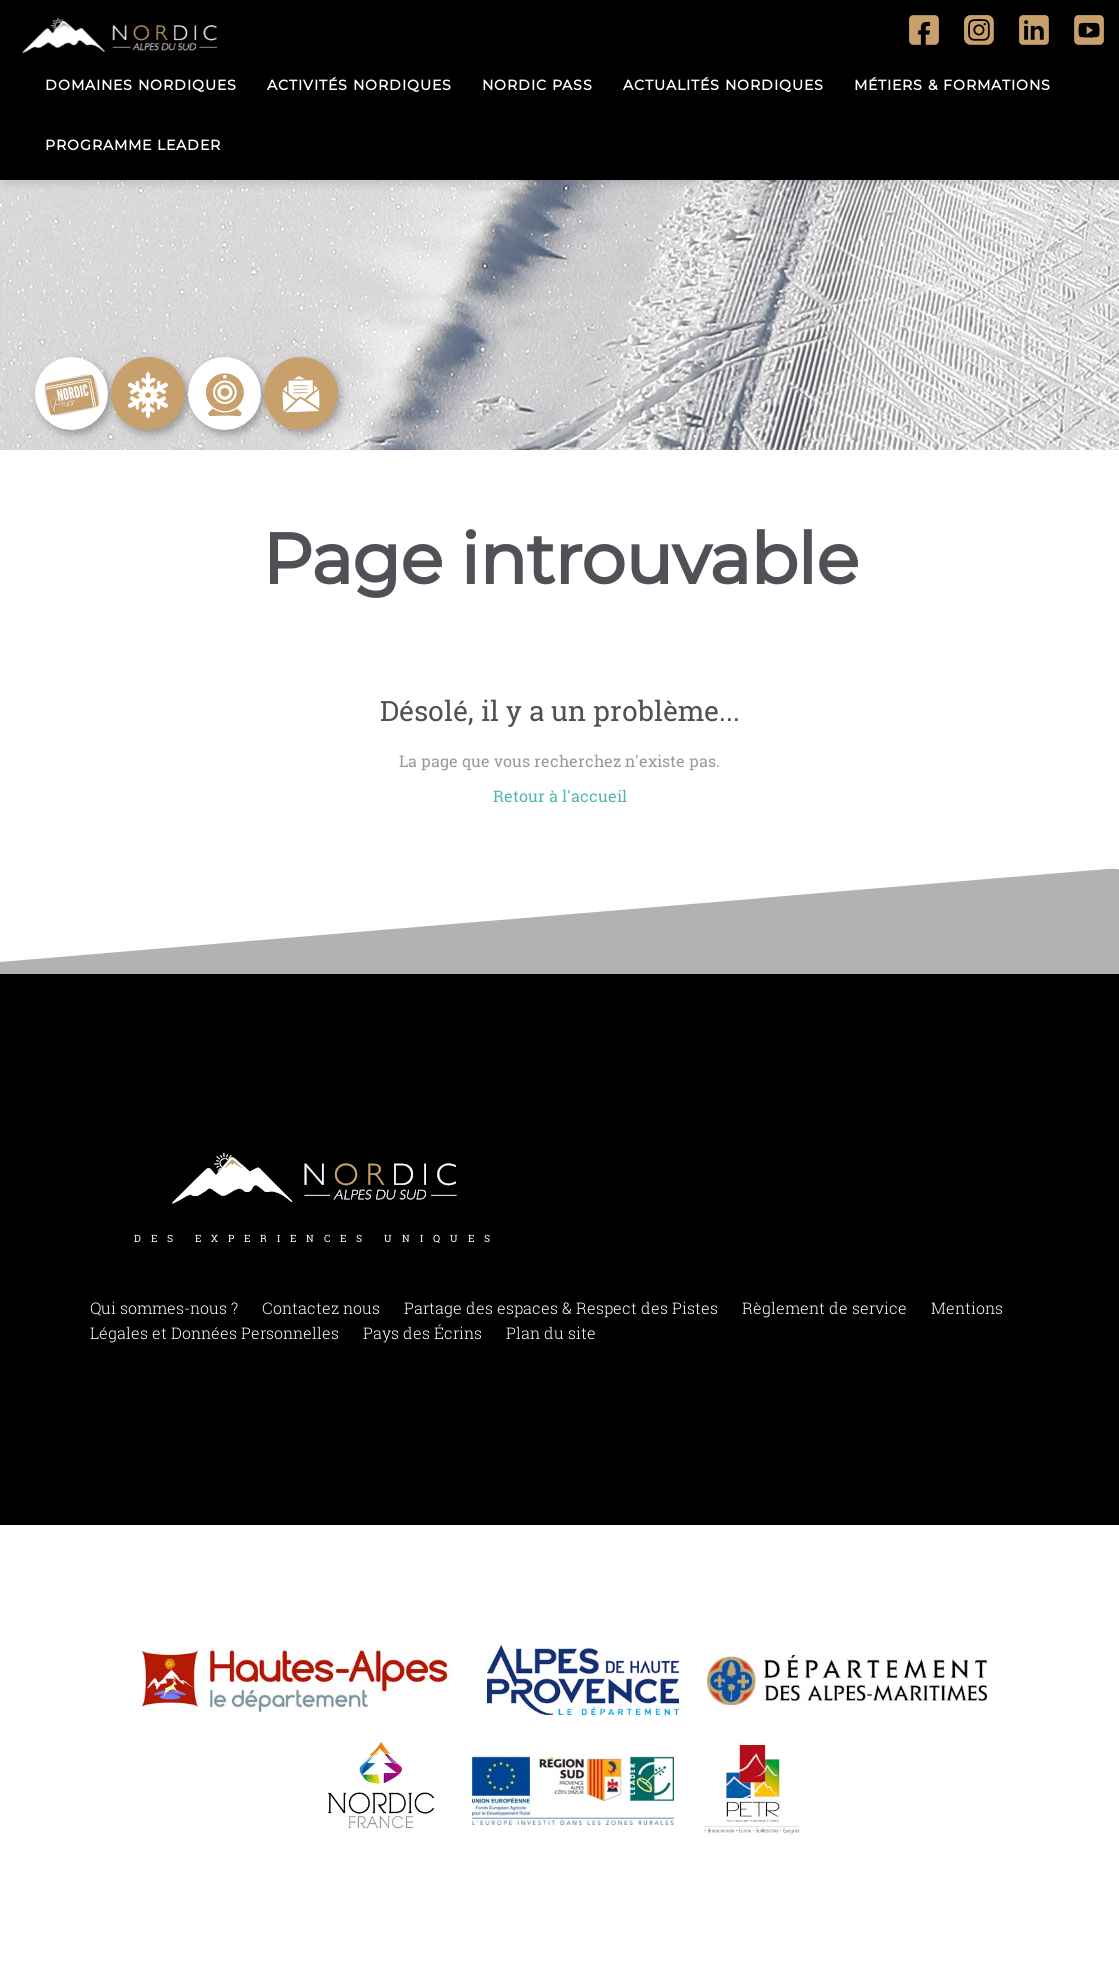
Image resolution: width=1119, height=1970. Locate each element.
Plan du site (551, 1332)
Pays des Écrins (422, 1332)
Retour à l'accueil (560, 795)
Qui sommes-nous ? (164, 1307)
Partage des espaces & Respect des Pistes (561, 1307)
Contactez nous (321, 1307)
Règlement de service (824, 1307)
